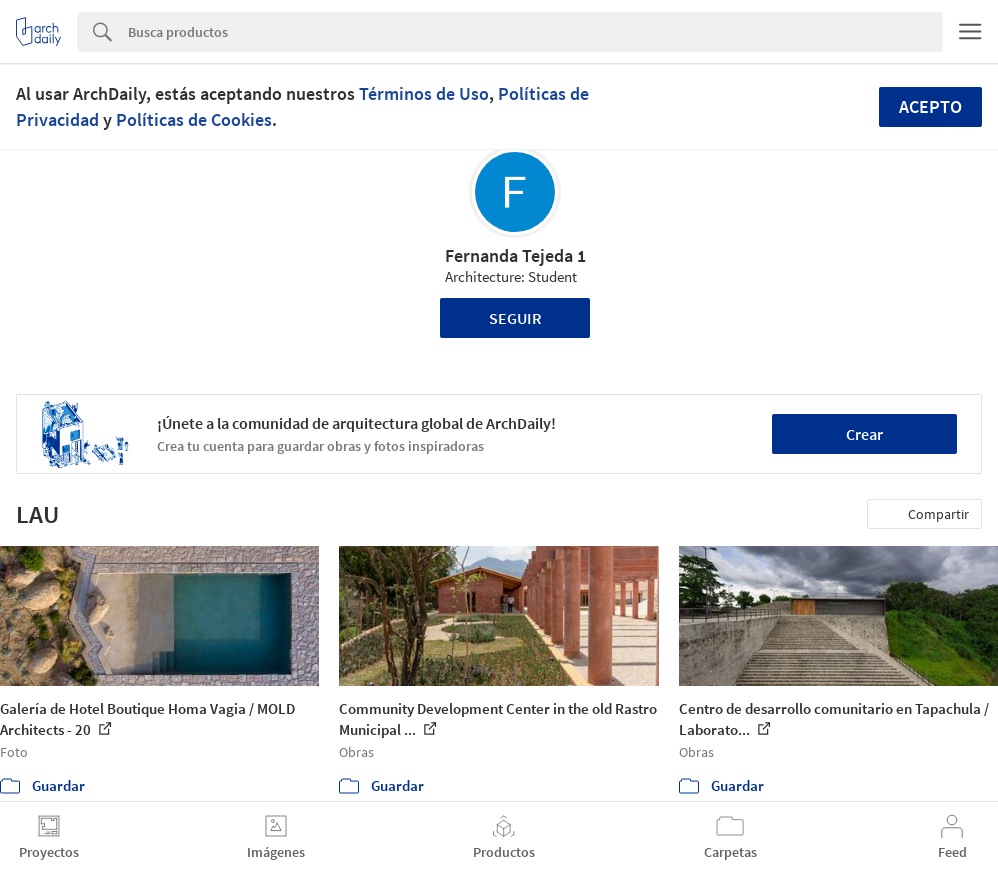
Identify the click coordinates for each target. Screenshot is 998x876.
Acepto (930, 106)
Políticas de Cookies (194, 119)
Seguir (515, 318)
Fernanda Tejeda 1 (515, 255)
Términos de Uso (424, 93)
